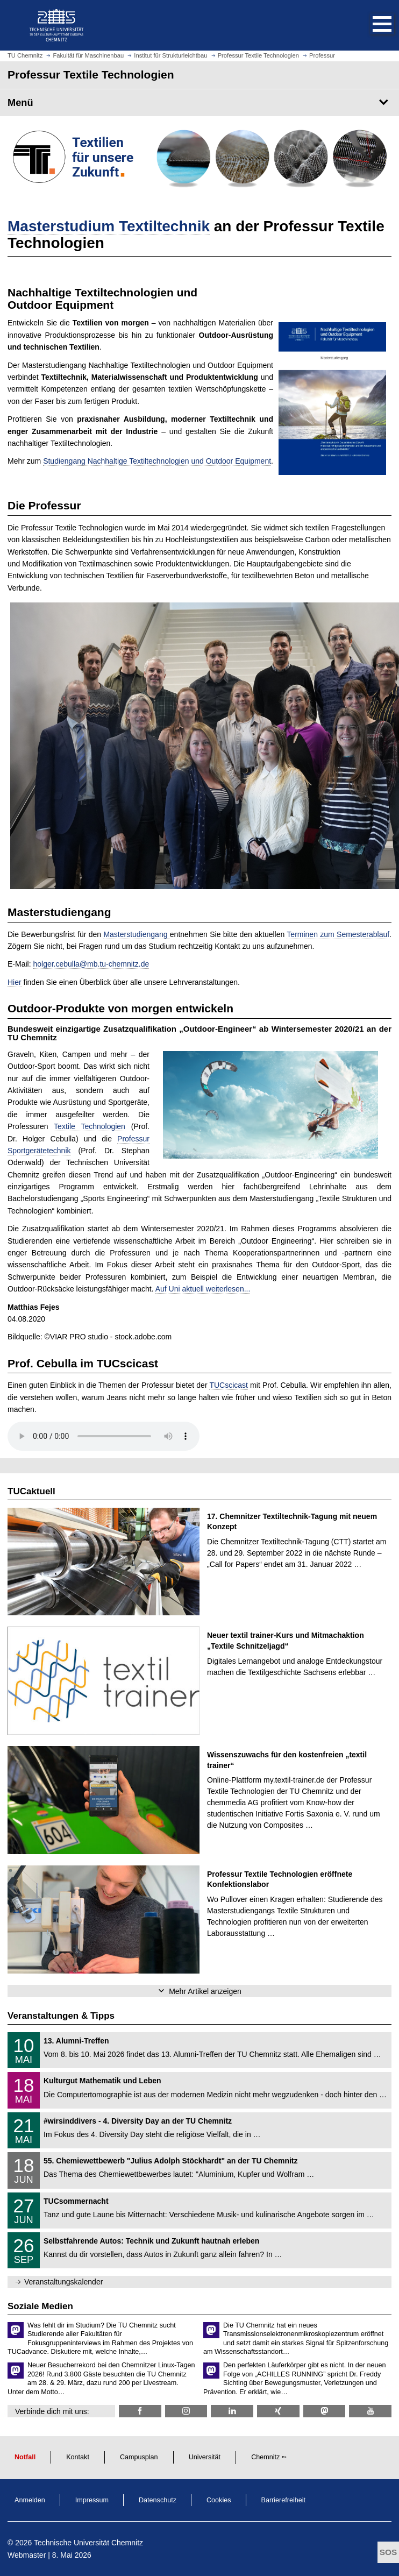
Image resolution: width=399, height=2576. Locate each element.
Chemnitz (265, 2457)
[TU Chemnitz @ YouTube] (370, 2411)
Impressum (92, 2500)
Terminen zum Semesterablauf (338, 934)
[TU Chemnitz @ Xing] (278, 2411)
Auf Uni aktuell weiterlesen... (203, 1289)
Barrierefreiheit (283, 2500)
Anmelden (30, 2500)
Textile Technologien (89, 1126)
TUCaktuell (31, 1491)
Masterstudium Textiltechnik (109, 226)
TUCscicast (228, 1385)
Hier (15, 982)
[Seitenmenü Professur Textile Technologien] (199, 102)
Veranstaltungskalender (63, 2281)
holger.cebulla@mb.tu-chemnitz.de (91, 964)
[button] (371, 25)
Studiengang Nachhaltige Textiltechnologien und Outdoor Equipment (157, 461)
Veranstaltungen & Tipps (61, 2016)
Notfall (25, 2457)
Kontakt (77, 2457)
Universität (205, 2457)
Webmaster (27, 2555)
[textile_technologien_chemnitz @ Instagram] (186, 2411)
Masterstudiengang (136, 934)
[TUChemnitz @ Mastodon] (324, 2411)
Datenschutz (157, 2500)
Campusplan (139, 2457)
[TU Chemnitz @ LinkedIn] (232, 2411)
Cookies (218, 2500)
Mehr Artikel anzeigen (205, 1991)
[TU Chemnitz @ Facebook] (140, 2411)
